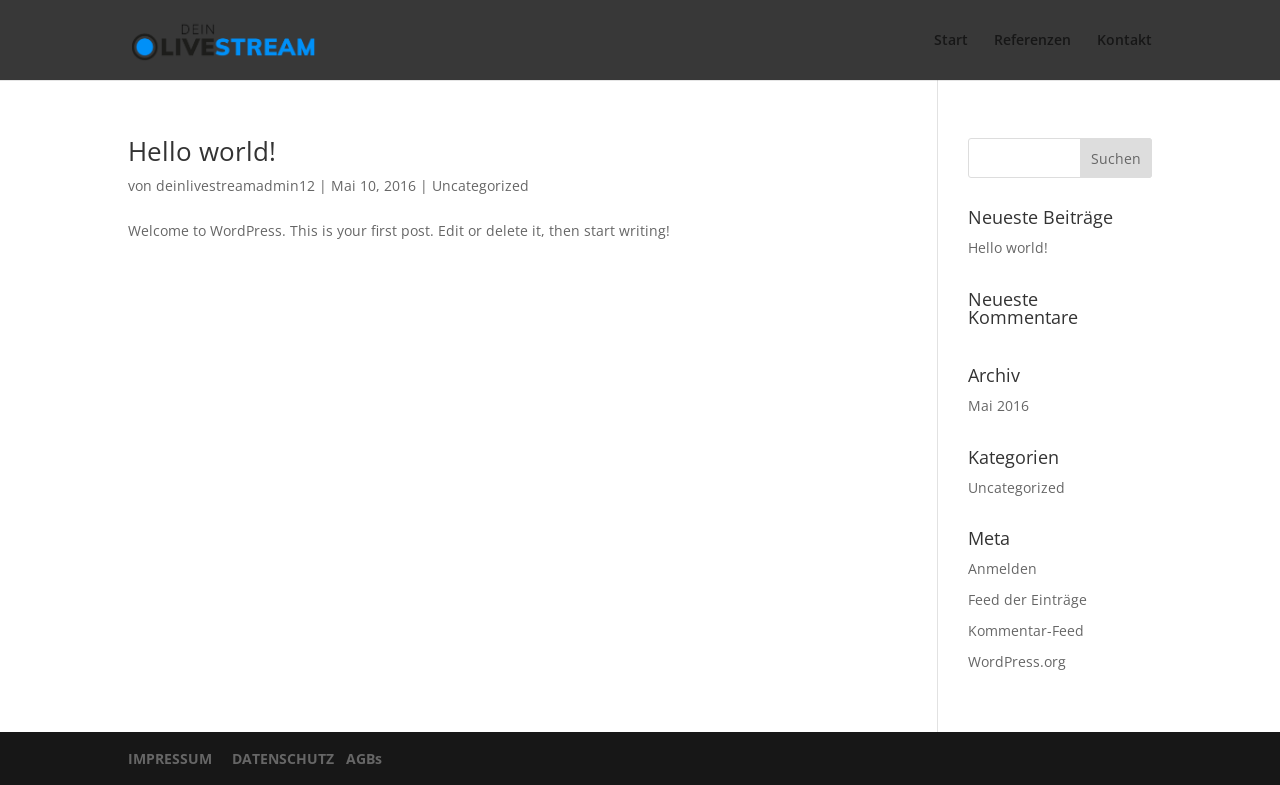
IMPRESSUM (176, 758)
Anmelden (1002, 568)
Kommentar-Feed (1026, 630)
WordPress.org (1017, 661)
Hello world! (202, 151)
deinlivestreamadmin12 (235, 185)
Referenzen (1032, 41)
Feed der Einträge (1027, 599)
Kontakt (1124, 41)
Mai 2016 (998, 405)
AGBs (360, 758)
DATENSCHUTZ (279, 758)
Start (951, 41)
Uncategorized (480, 185)
